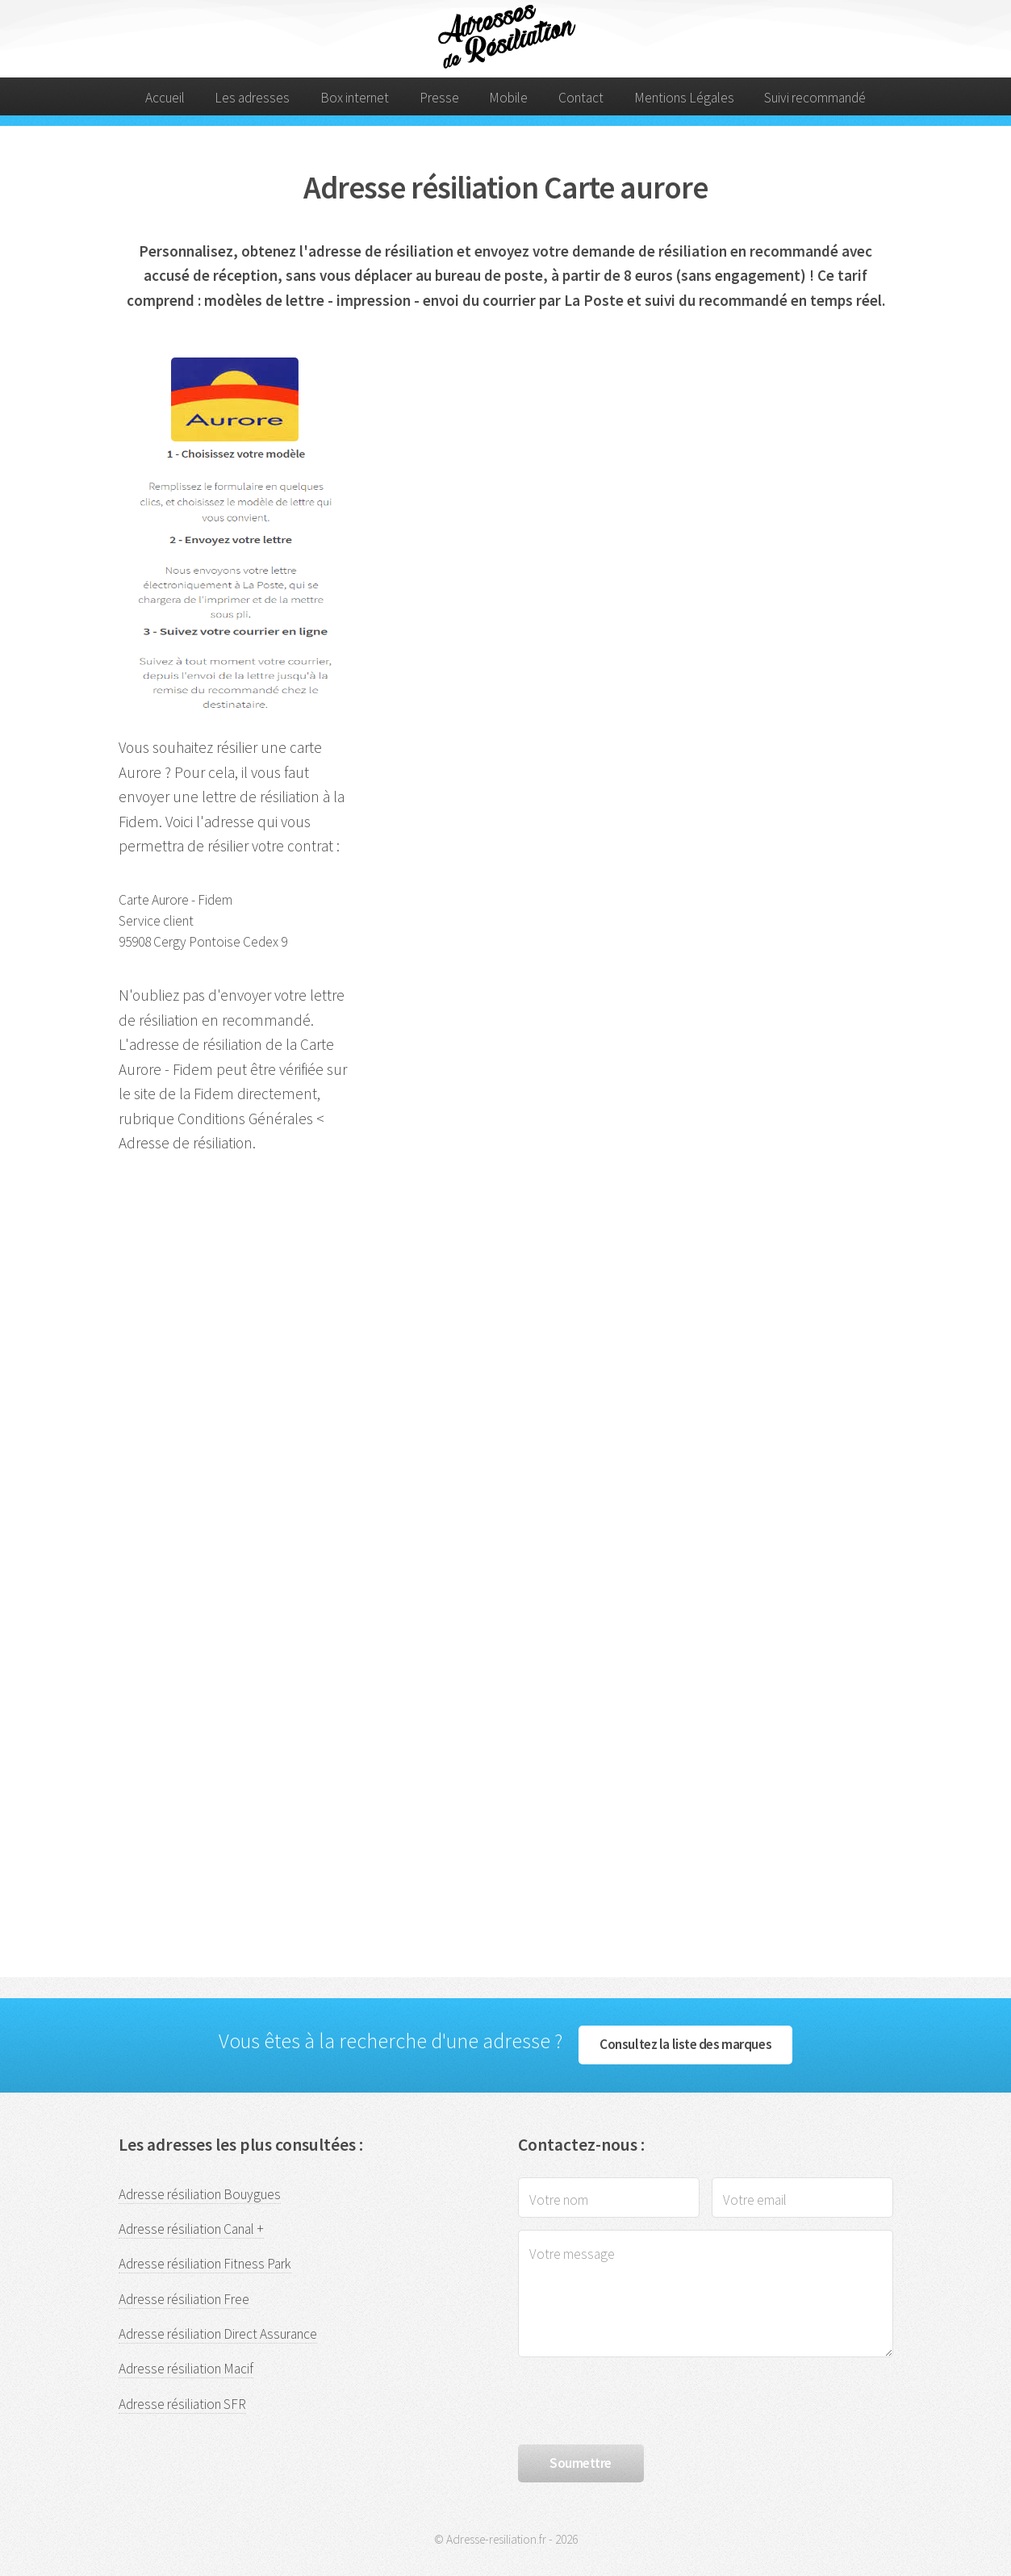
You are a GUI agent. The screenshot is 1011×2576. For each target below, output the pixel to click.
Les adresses (252, 98)
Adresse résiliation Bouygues (200, 2194)
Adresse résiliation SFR (182, 2404)
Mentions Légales (684, 98)
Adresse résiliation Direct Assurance (218, 2334)
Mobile (508, 98)
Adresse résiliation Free (184, 2299)
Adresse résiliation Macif (186, 2368)
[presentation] (640, 2400)
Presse (439, 98)
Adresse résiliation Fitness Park (205, 2264)
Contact (581, 98)
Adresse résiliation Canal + (191, 2229)
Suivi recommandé (815, 98)
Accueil (165, 98)
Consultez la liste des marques (685, 2044)
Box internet (354, 98)
